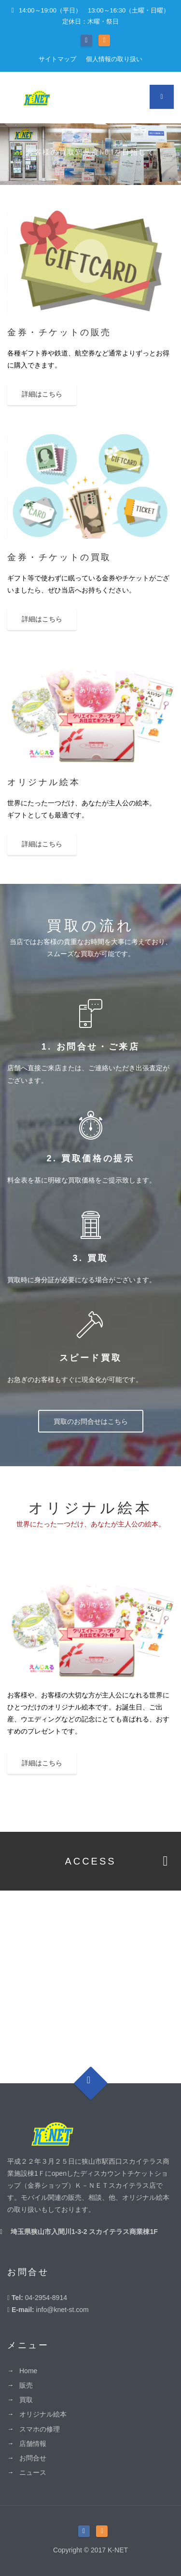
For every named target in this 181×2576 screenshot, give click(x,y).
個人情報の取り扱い (114, 59)
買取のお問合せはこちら (91, 1421)
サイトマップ (57, 59)
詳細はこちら (42, 394)
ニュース (32, 2472)
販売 (26, 2385)
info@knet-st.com (62, 2309)
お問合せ (32, 2458)
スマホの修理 (39, 2429)
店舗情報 (32, 2443)
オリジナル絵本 (43, 2414)
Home (28, 2371)
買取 (26, 2400)
